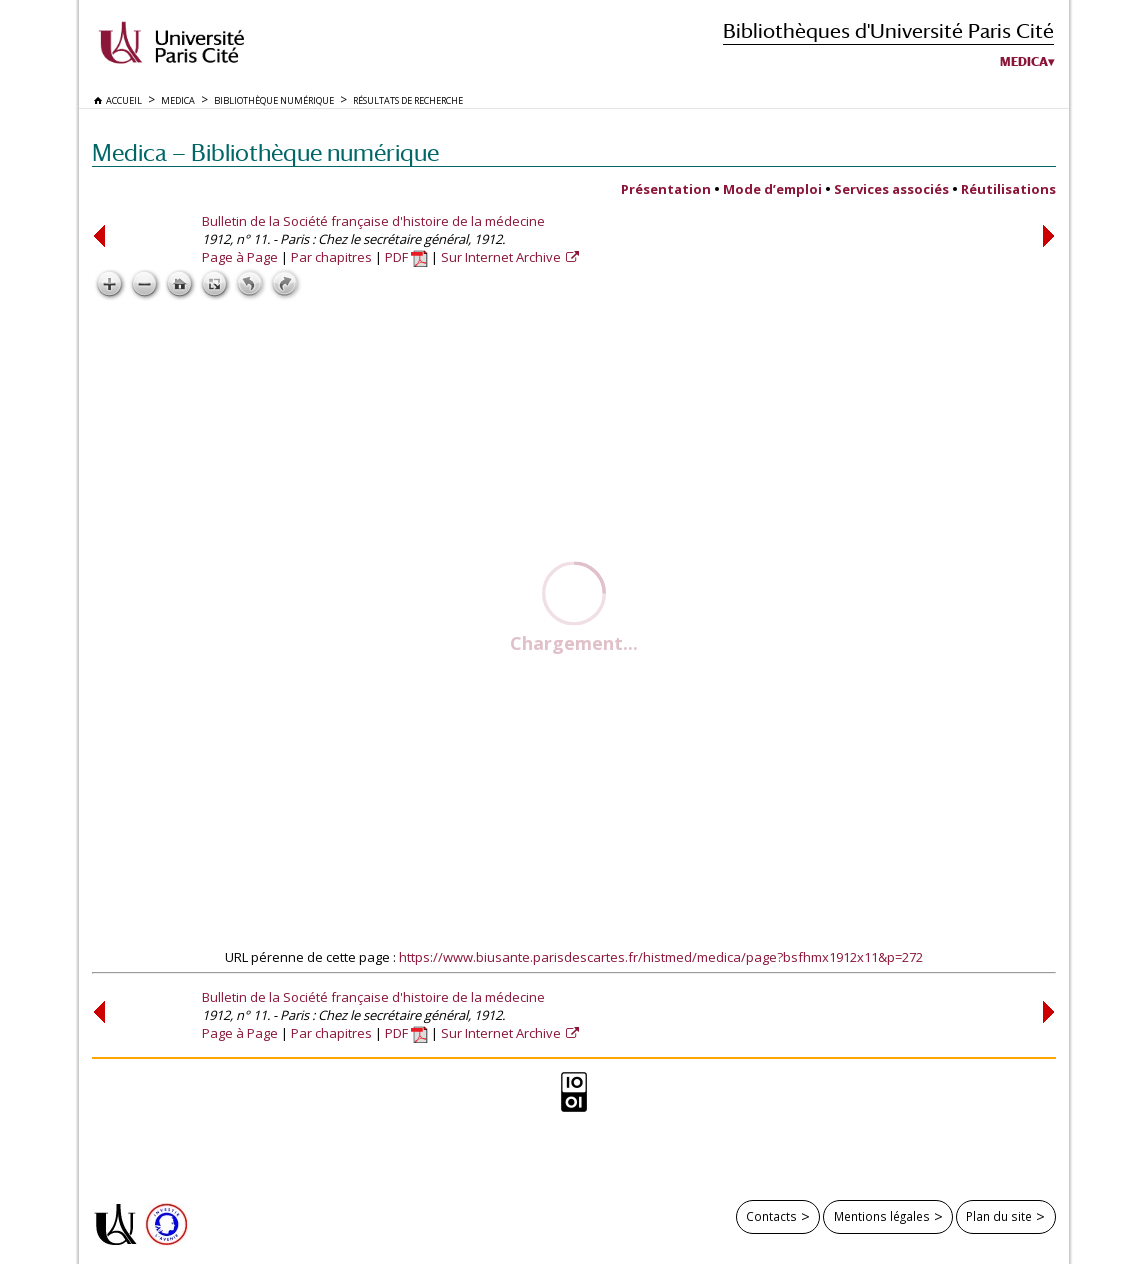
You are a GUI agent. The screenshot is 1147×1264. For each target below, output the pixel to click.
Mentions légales (882, 1216)
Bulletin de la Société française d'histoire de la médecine (373, 221)
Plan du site (999, 1216)
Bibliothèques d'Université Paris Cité (888, 30)
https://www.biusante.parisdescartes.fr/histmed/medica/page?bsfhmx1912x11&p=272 (661, 957)
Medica (1024, 62)
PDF (406, 257)
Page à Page (240, 257)
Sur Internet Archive (502, 257)
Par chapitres (331, 257)
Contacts (771, 1216)
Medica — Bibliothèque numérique (265, 152)
